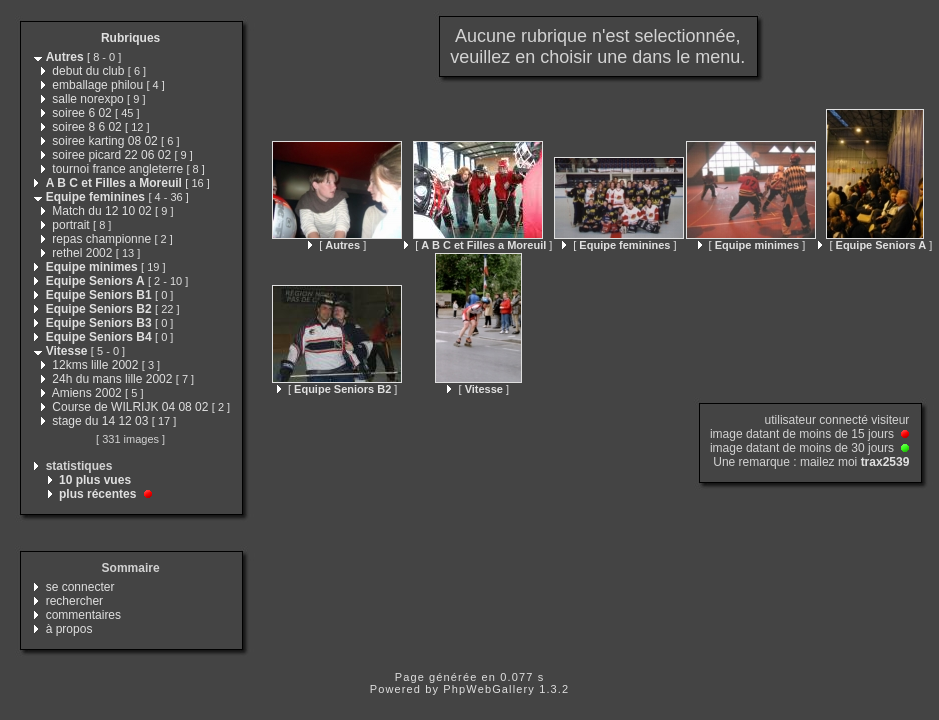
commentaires (83, 615)
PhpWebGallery (489, 689)
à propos (69, 629)
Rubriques (130, 38)
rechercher (74, 601)
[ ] (337, 245)
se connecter (80, 587)
